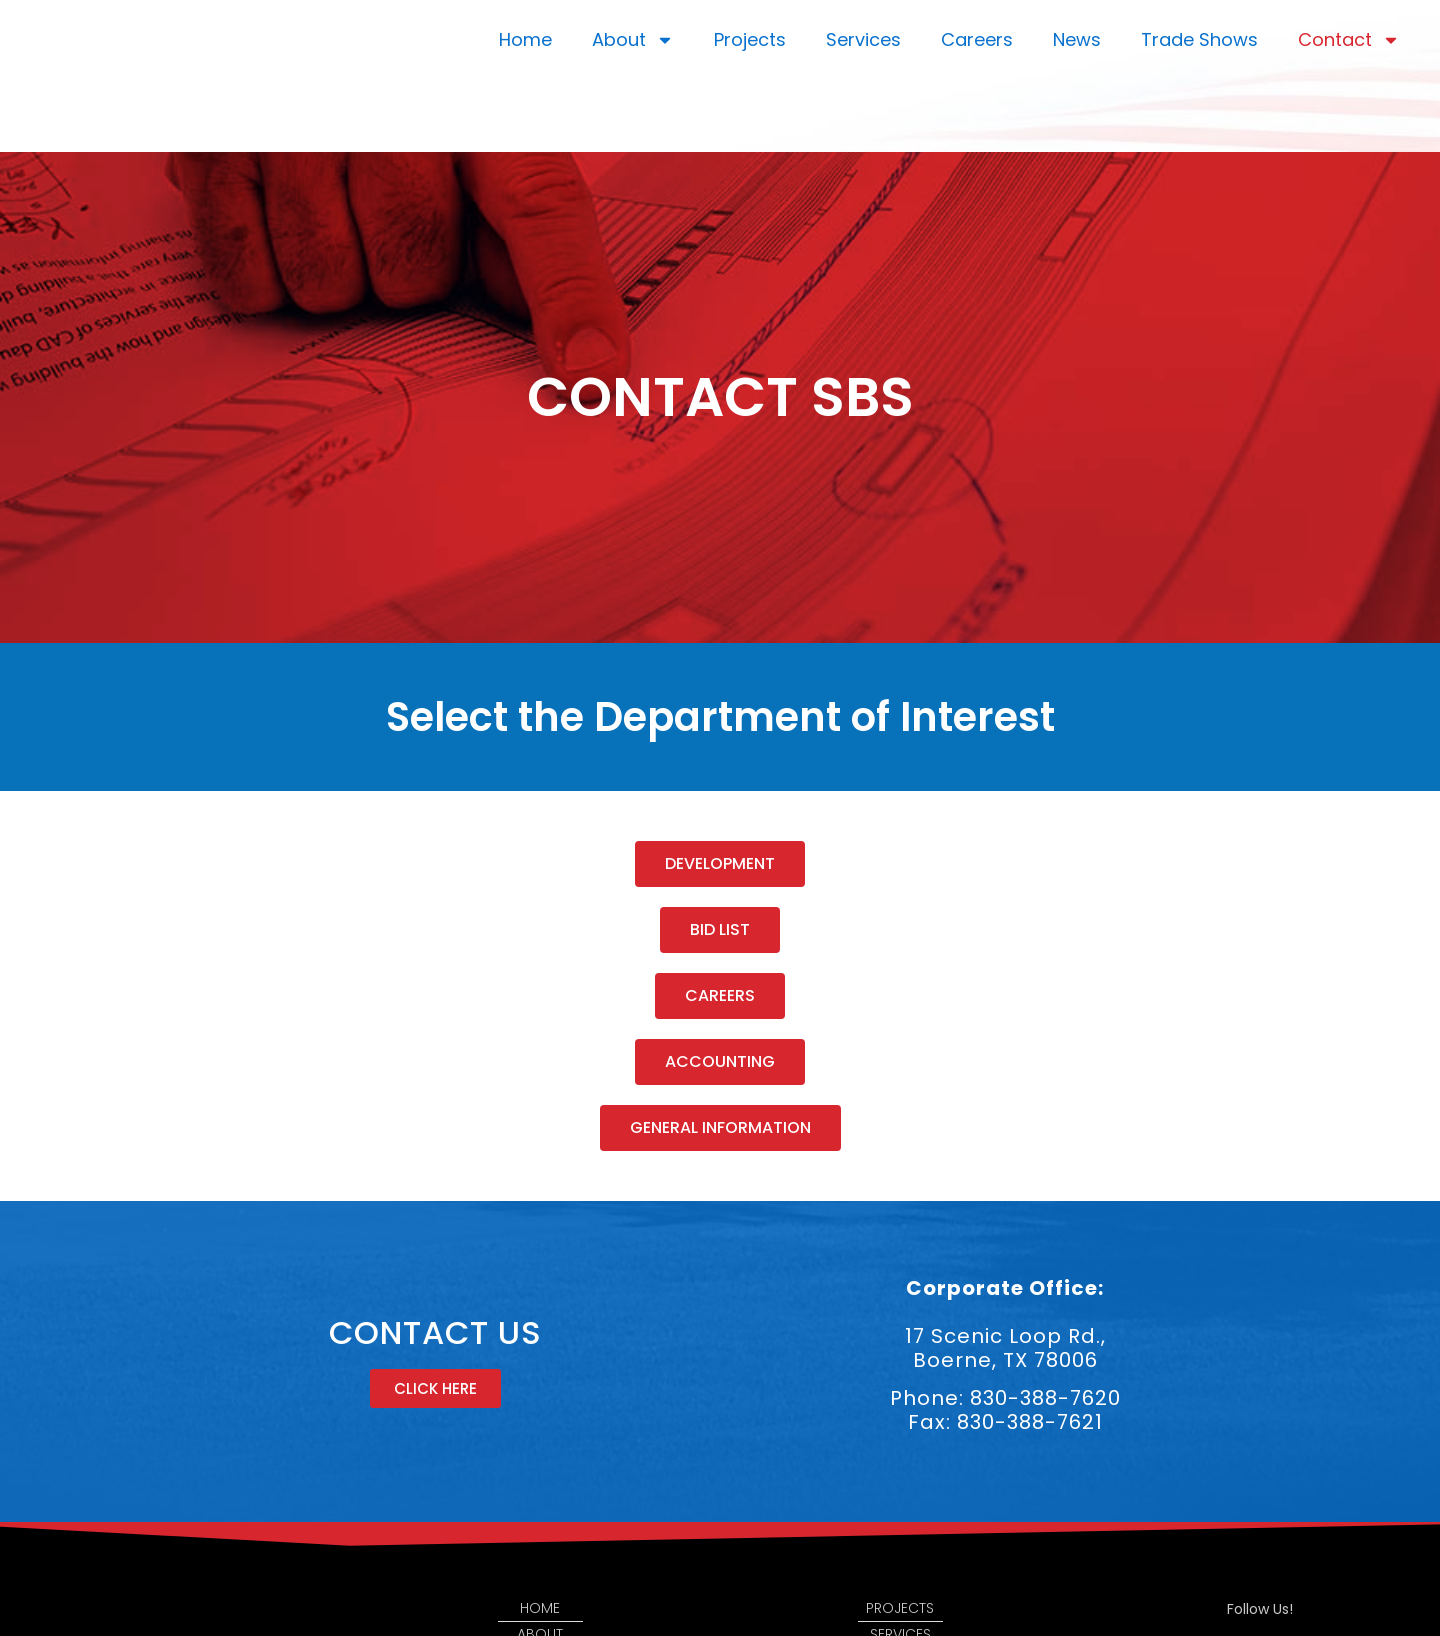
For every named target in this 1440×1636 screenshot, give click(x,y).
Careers (977, 39)
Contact (1349, 40)
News (1077, 39)
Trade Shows (1199, 39)
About (633, 40)
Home (525, 39)
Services (863, 39)
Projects (750, 39)
